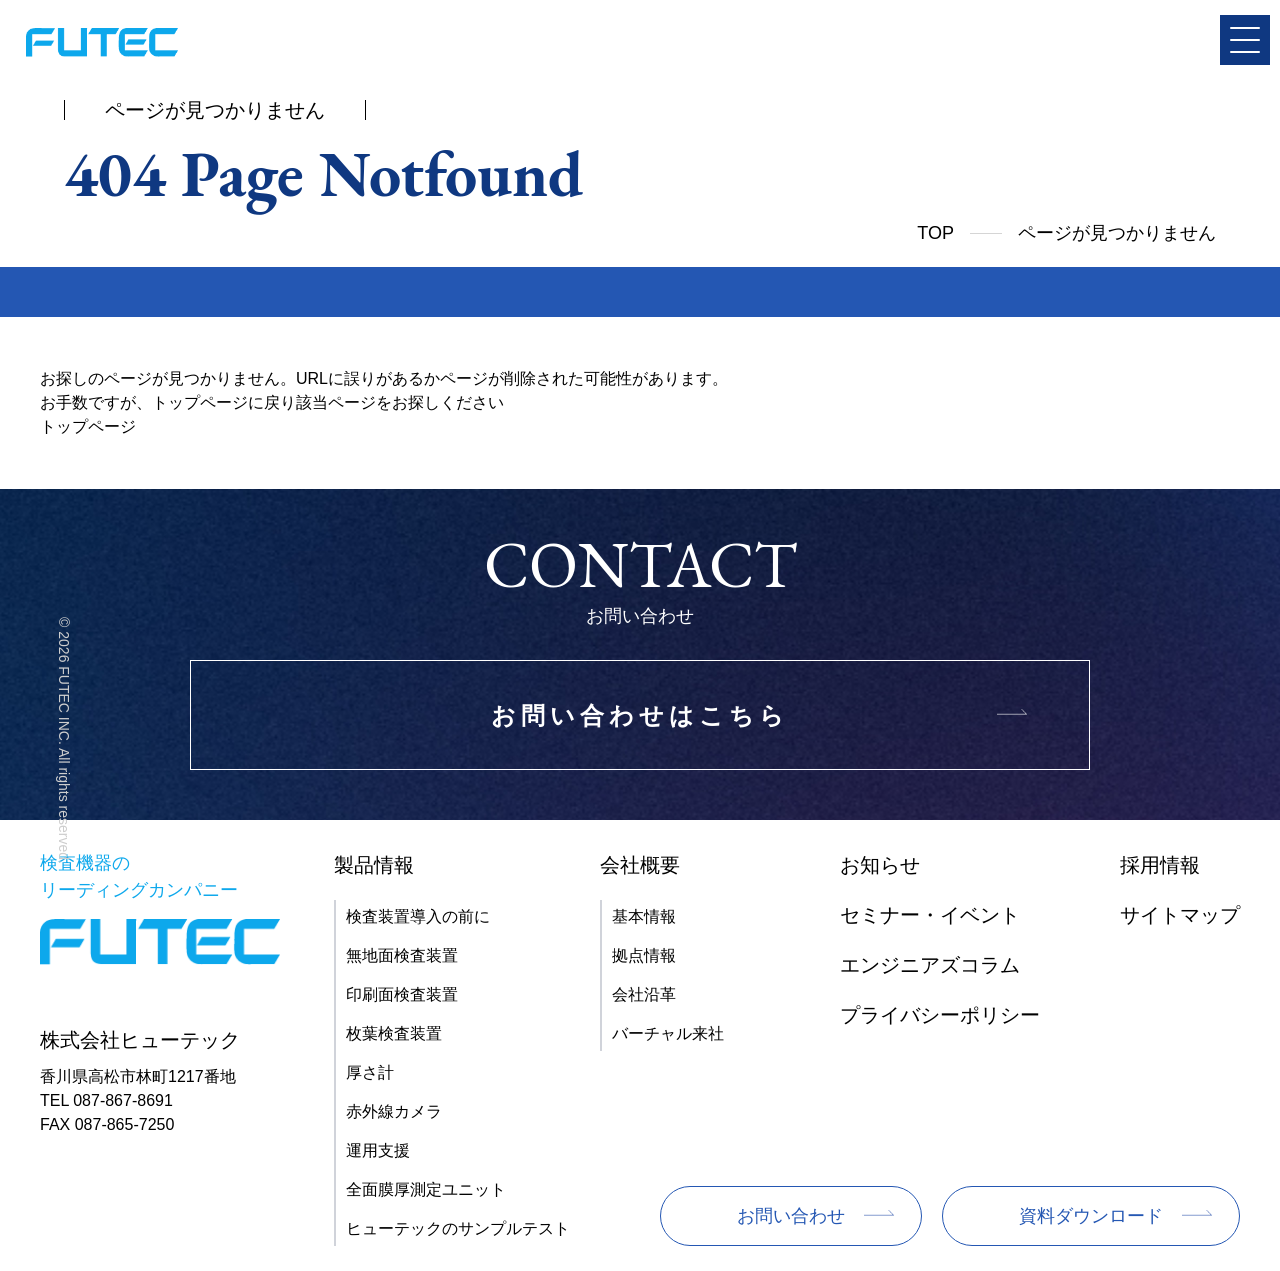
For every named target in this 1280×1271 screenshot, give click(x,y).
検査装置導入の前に (418, 916)
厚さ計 (370, 1072)
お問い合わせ (791, 1216)
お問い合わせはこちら (640, 715)
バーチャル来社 (668, 1033)
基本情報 (644, 916)
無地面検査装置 (402, 955)
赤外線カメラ (394, 1111)
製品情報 (374, 865)
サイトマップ (1180, 915)
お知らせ (880, 865)
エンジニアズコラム (930, 965)
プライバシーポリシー (940, 1015)
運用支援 (378, 1150)
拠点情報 (644, 955)
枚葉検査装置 (394, 1033)
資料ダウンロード (1091, 1216)
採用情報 (1160, 865)
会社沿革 (644, 994)
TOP (935, 233)
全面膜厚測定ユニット (426, 1189)
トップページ (88, 426)
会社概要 (640, 865)
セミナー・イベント (930, 915)
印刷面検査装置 (402, 994)
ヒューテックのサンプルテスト (458, 1228)
